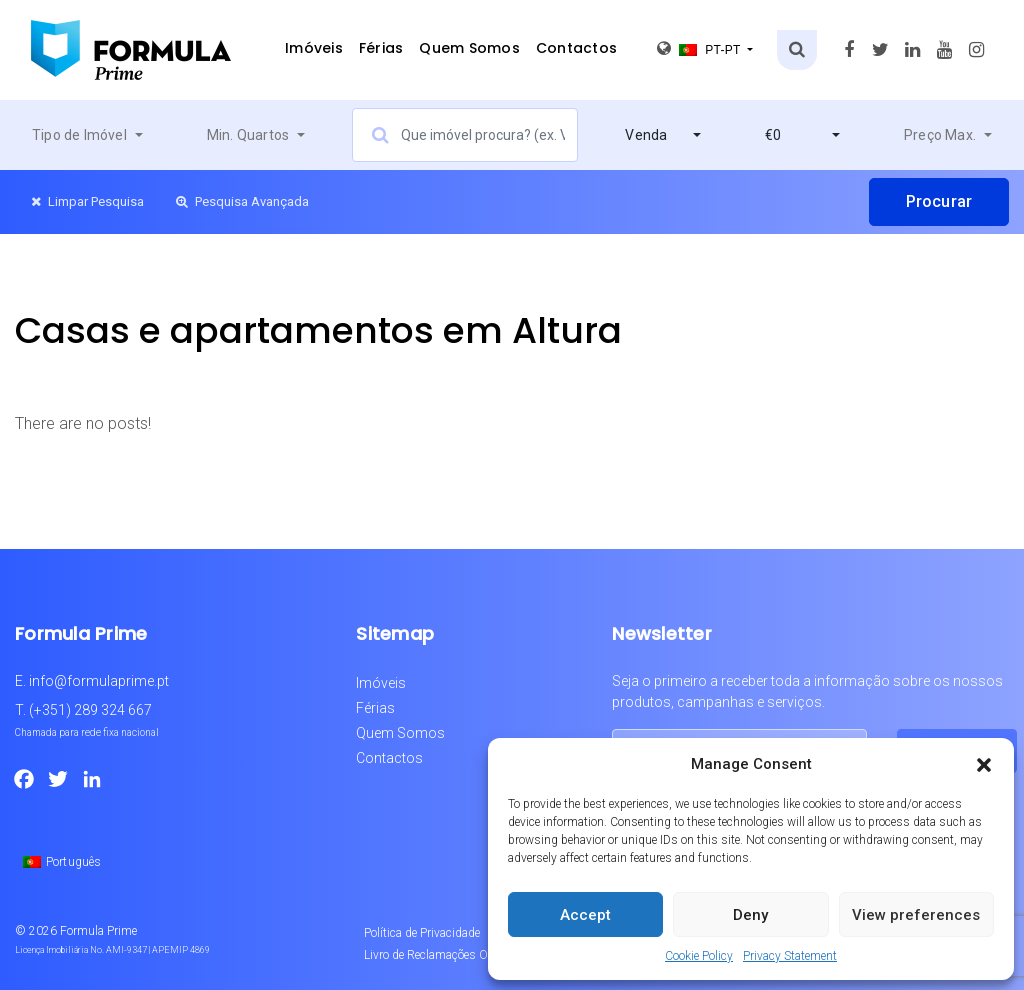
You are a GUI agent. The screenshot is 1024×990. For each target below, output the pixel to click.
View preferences (916, 915)
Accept (585, 915)
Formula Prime (98, 931)
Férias (381, 48)
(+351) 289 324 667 (90, 710)
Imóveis (314, 48)
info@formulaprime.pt (99, 681)
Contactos (576, 48)
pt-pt (700, 48)
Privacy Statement (790, 956)
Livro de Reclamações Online (438, 955)
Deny (750, 915)
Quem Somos (469, 48)
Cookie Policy (699, 956)
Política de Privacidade (422, 933)
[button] (984, 764)
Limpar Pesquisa (87, 201)
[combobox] (87, 135)
